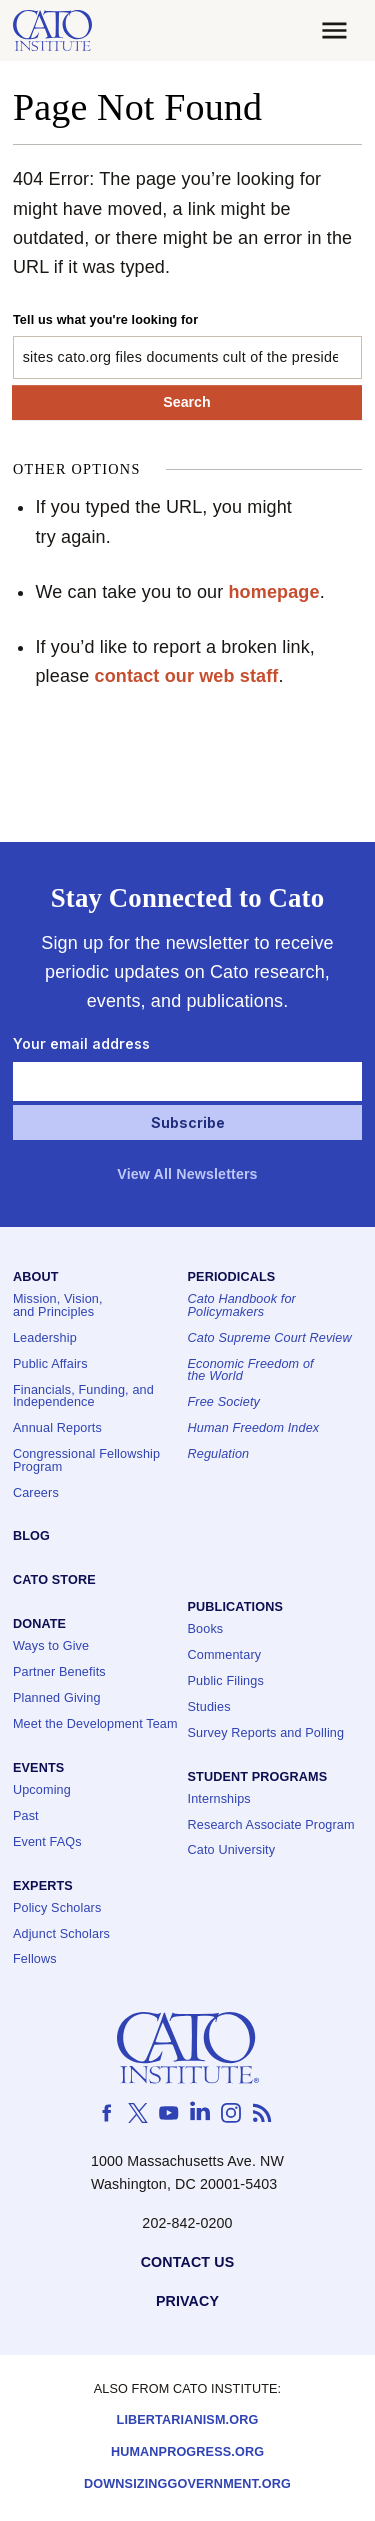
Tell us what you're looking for (105, 320)
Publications (235, 1607)
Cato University (232, 1851)
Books (206, 1630)
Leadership (45, 1338)
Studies (209, 1707)
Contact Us (188, 2262)
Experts (43, 1886)
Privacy (187, 2301)
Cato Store (54, 1581)
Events (38, 1768)
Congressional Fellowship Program (86, 1461)
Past (26, 1816)
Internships (219, 1799)
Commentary (225, 1655)
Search (186, 402)
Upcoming (42, 1790)
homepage (273, 592)
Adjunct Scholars (61, 1934)
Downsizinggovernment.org (187, 2485)
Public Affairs (50, 1364)
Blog (31, 1537)
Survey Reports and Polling (266, 1733)
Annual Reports (57, 1429)
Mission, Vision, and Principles (58, 1307)
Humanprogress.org (187, 2453)
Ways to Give (51, 1647)
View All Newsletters (187, 1174)
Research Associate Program (271, 1825)
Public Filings (226, 1681)
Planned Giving (57, 1698)
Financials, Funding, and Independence (83, 1397)
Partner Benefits (59, 1673)
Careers (36, 1493)
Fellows (35, 1960)
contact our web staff (186, 676)
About (36, 1278)
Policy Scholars (57, 1908)
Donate (39, 1625)
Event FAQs (47, 1842)
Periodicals (232, 1278)
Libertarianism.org (188, 2421)
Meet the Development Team (95, 1724)
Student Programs (258, 1777)
